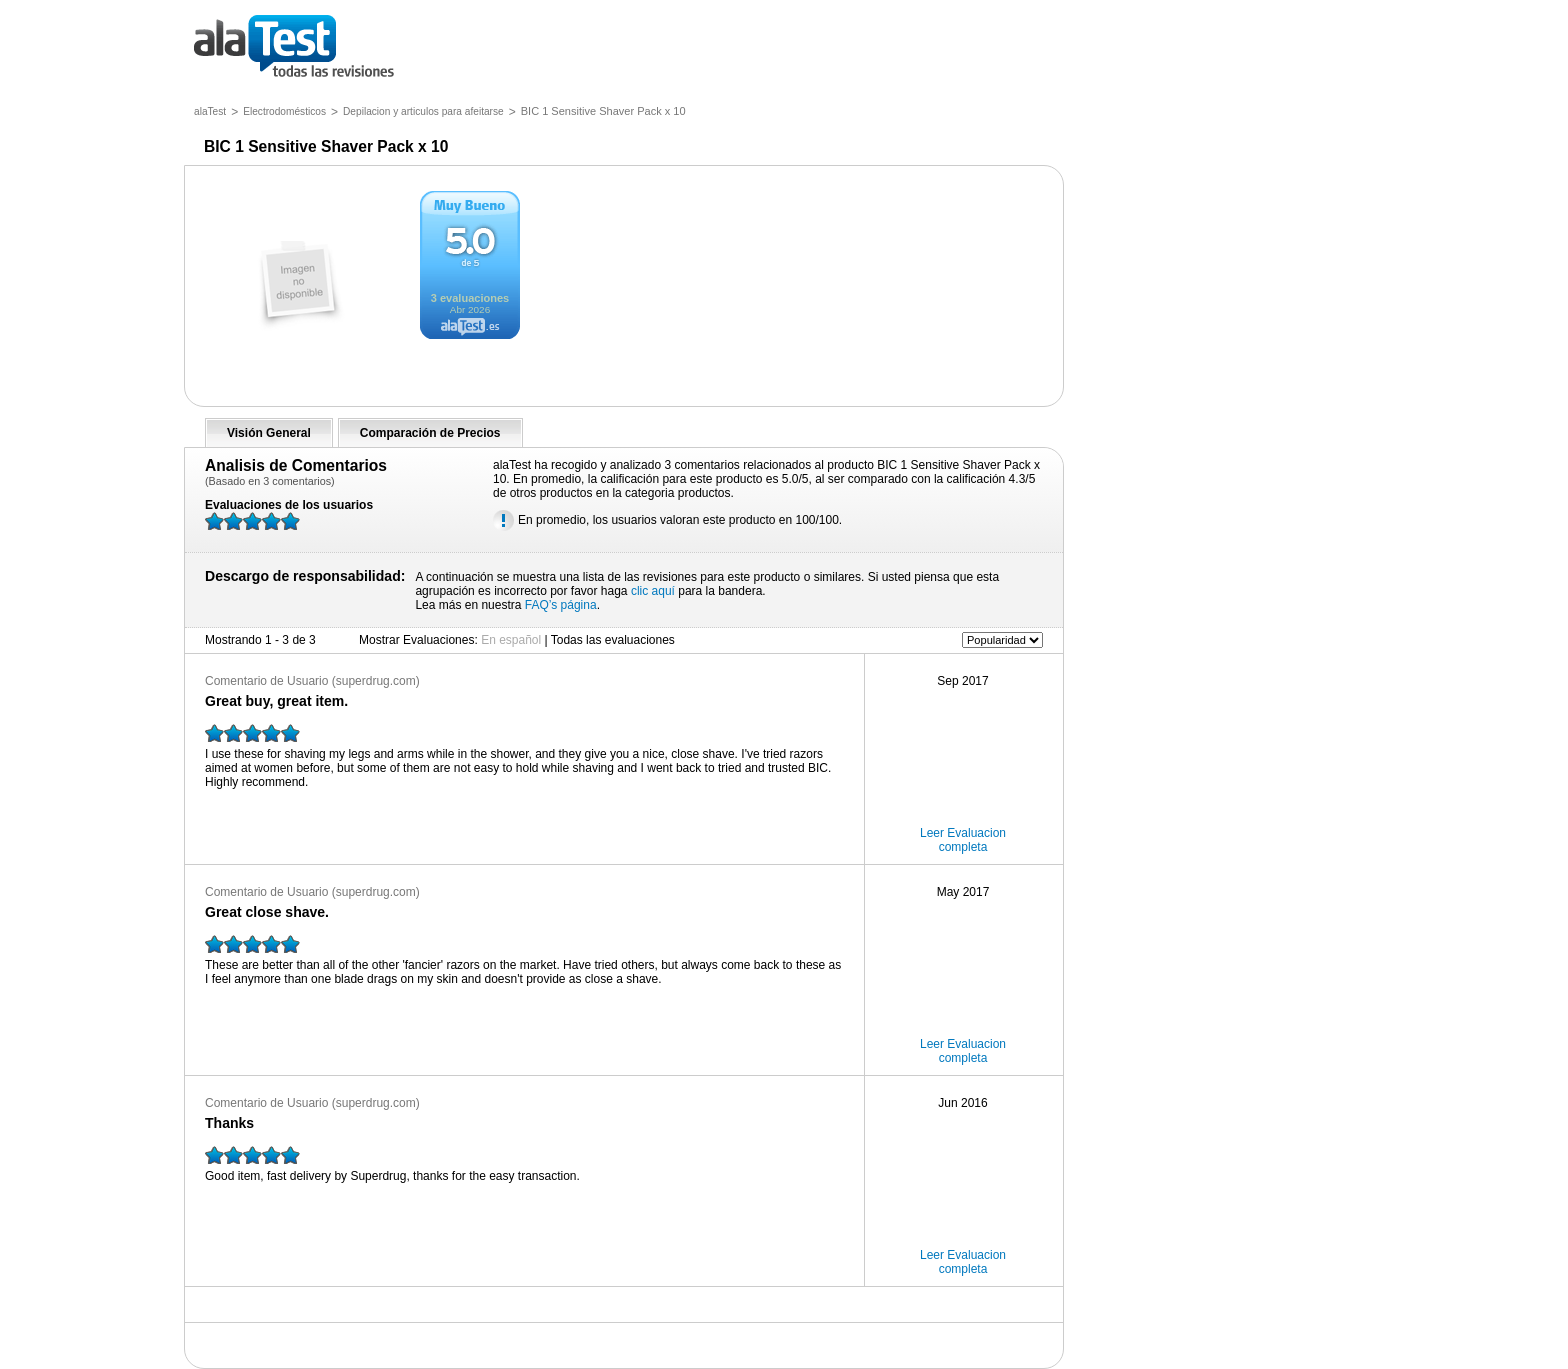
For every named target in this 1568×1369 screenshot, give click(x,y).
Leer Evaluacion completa (963, 840)
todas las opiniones (308, 47)
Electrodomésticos (284, 111)
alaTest (210, 111)
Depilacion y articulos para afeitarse (423, 111)
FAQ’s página (561, 605)
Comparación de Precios (430, 433)
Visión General (269, 433)
